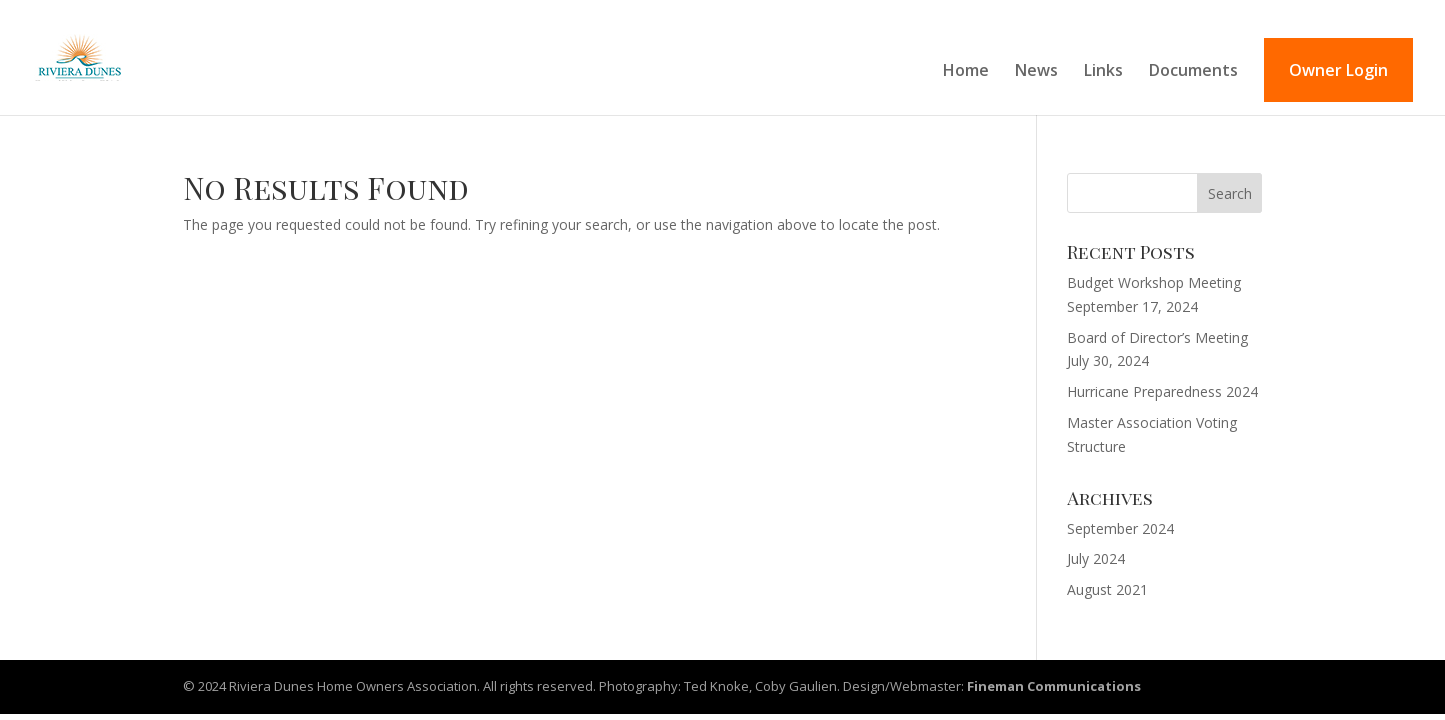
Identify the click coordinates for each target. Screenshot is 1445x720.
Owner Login (1338, 70)
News (1036, 72)
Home (966, 72)
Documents (1193, 72)
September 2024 (1120, 528)
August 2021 (1107, 589)
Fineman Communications (1054, 686)
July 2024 (1096, 558)
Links (1103, 72)
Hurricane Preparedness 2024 (1162, 391)
